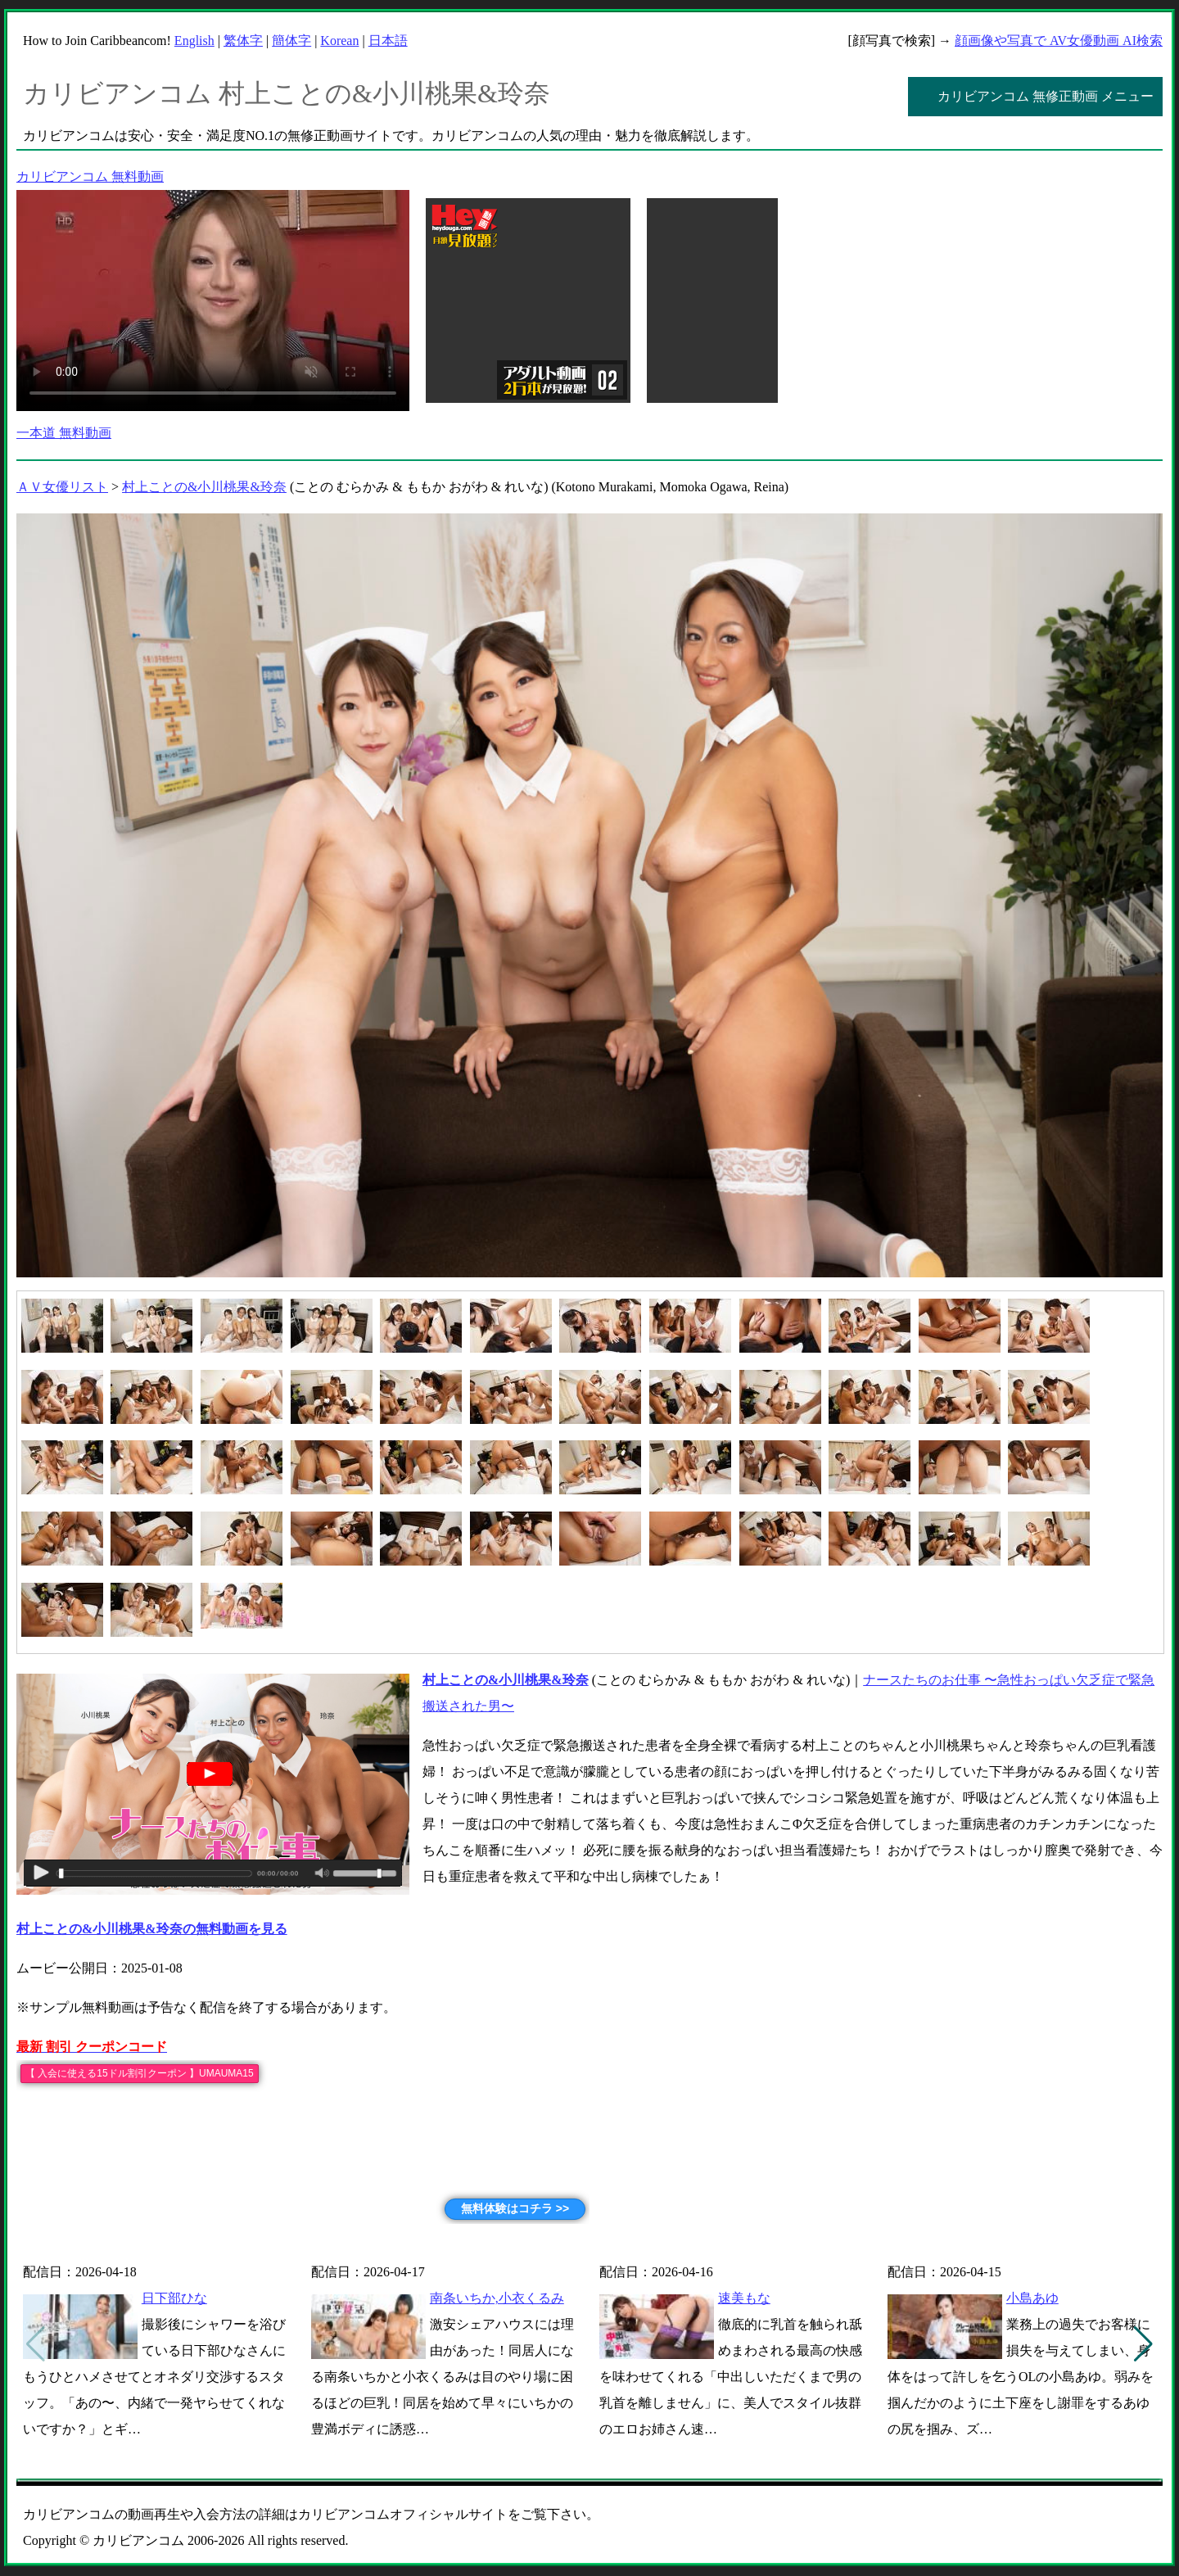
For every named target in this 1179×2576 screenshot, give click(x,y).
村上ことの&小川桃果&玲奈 (204, 487)
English (194, 40)
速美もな (744, 2298)
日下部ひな (174, 2298)
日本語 (388, 40)
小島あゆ (1032, 2298)
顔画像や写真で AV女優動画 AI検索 (1059, 40)
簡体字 (291, 40)
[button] (1143, 2344)
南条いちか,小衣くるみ (497, 2298)
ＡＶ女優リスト (62, 487)
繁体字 (243, 40)
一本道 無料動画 (63, 433)
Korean (339, 40)
